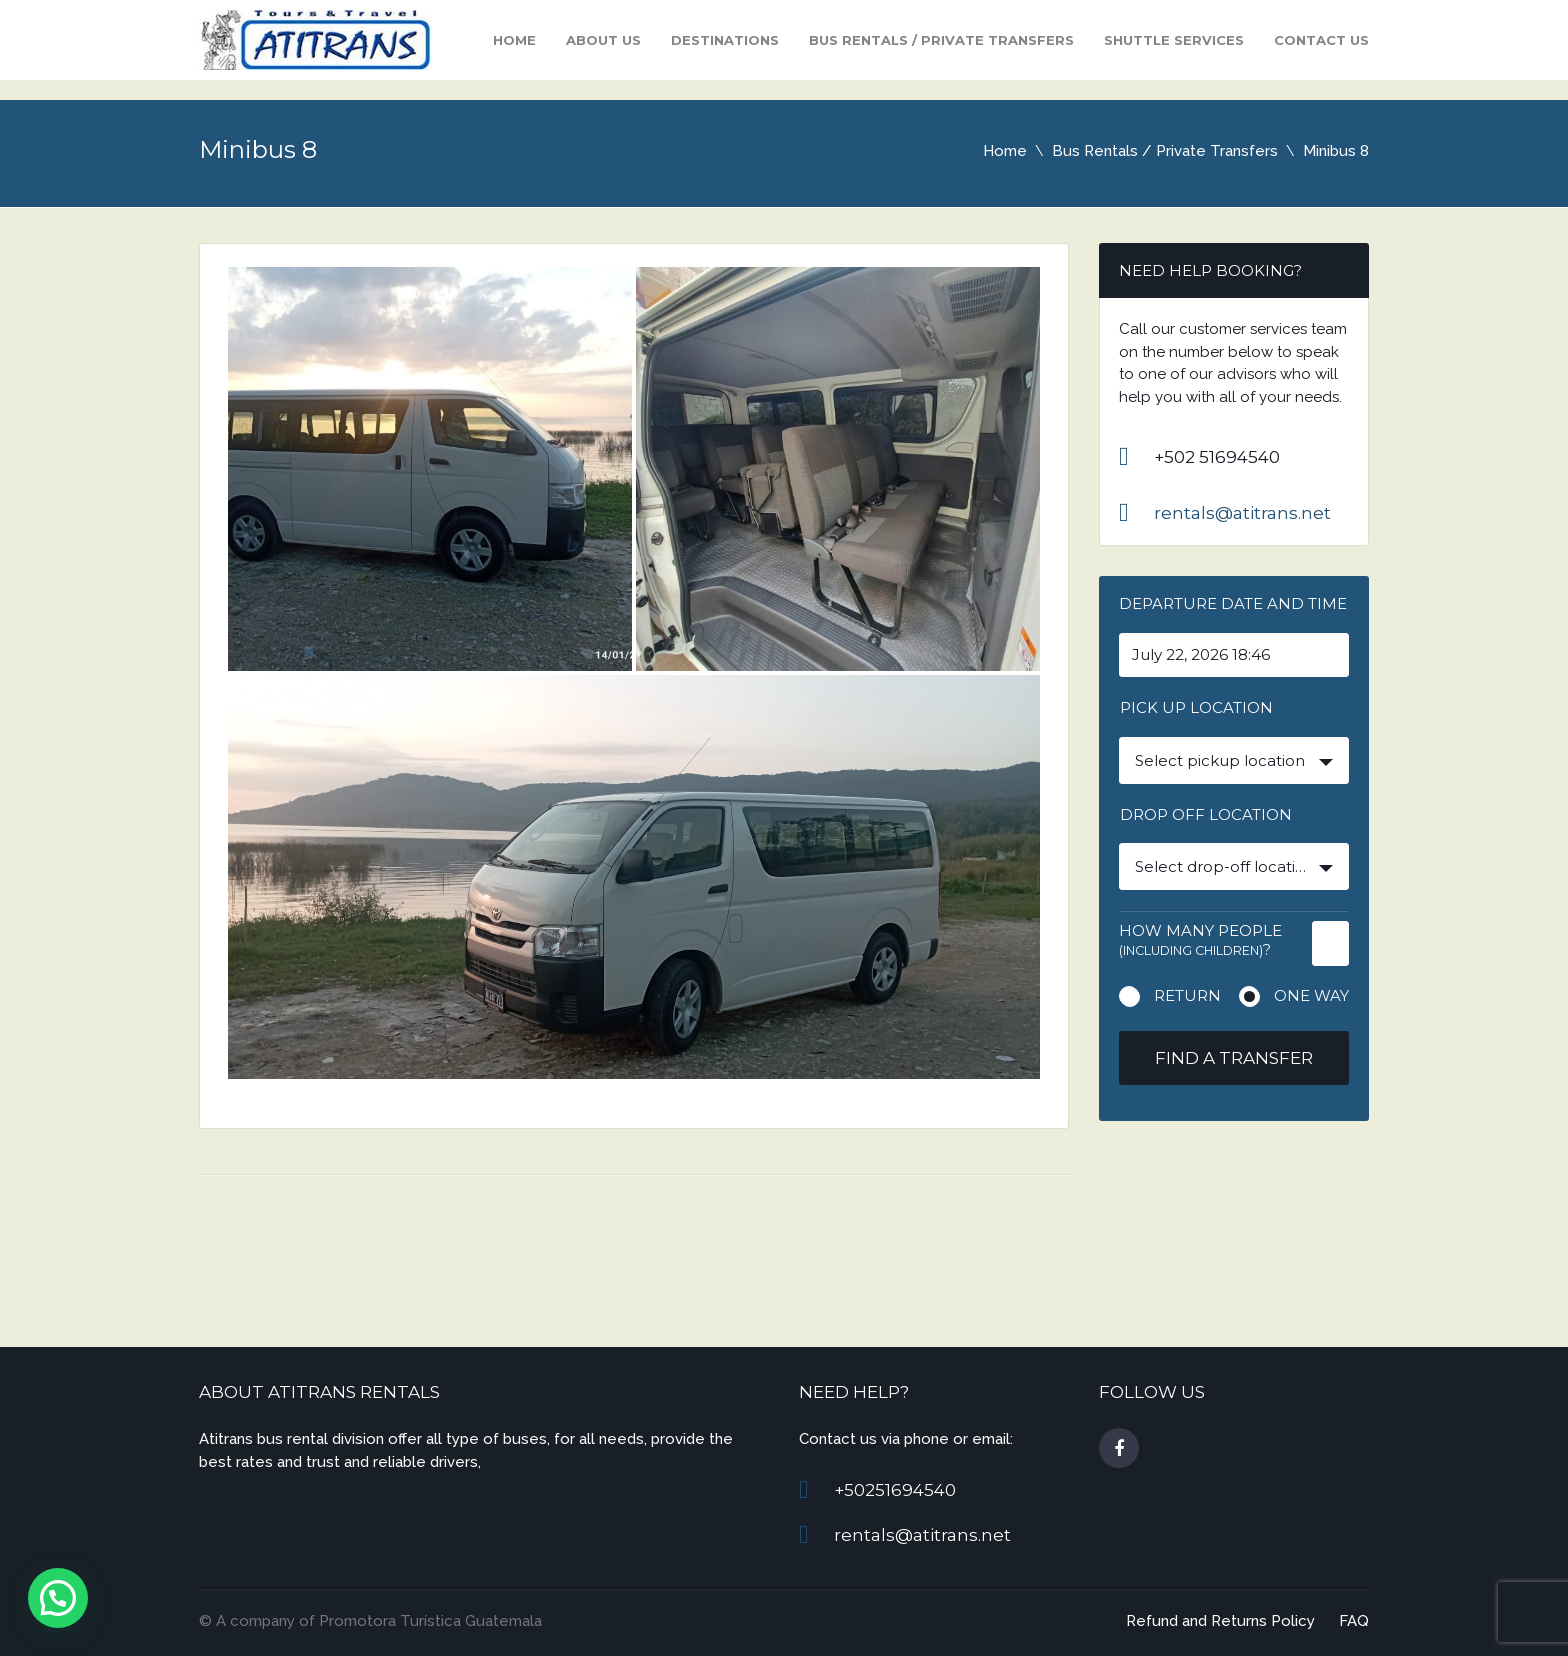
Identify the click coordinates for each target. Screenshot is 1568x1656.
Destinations (725, 40)
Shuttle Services (1174, 40)
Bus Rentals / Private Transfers (941, 40)
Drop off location (1206, 814)
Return (1187, 995)
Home (514, 40)
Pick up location (1196, 707)
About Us (603, 40)
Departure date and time (1233, 603)
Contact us (1321, 40)
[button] (58, 1598)
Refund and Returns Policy (1220, 1621)
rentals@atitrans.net (1242, 513)
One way (1311, 995)
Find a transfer (1234, 1058)
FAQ (1354, 1621)
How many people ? (1200, 940)
